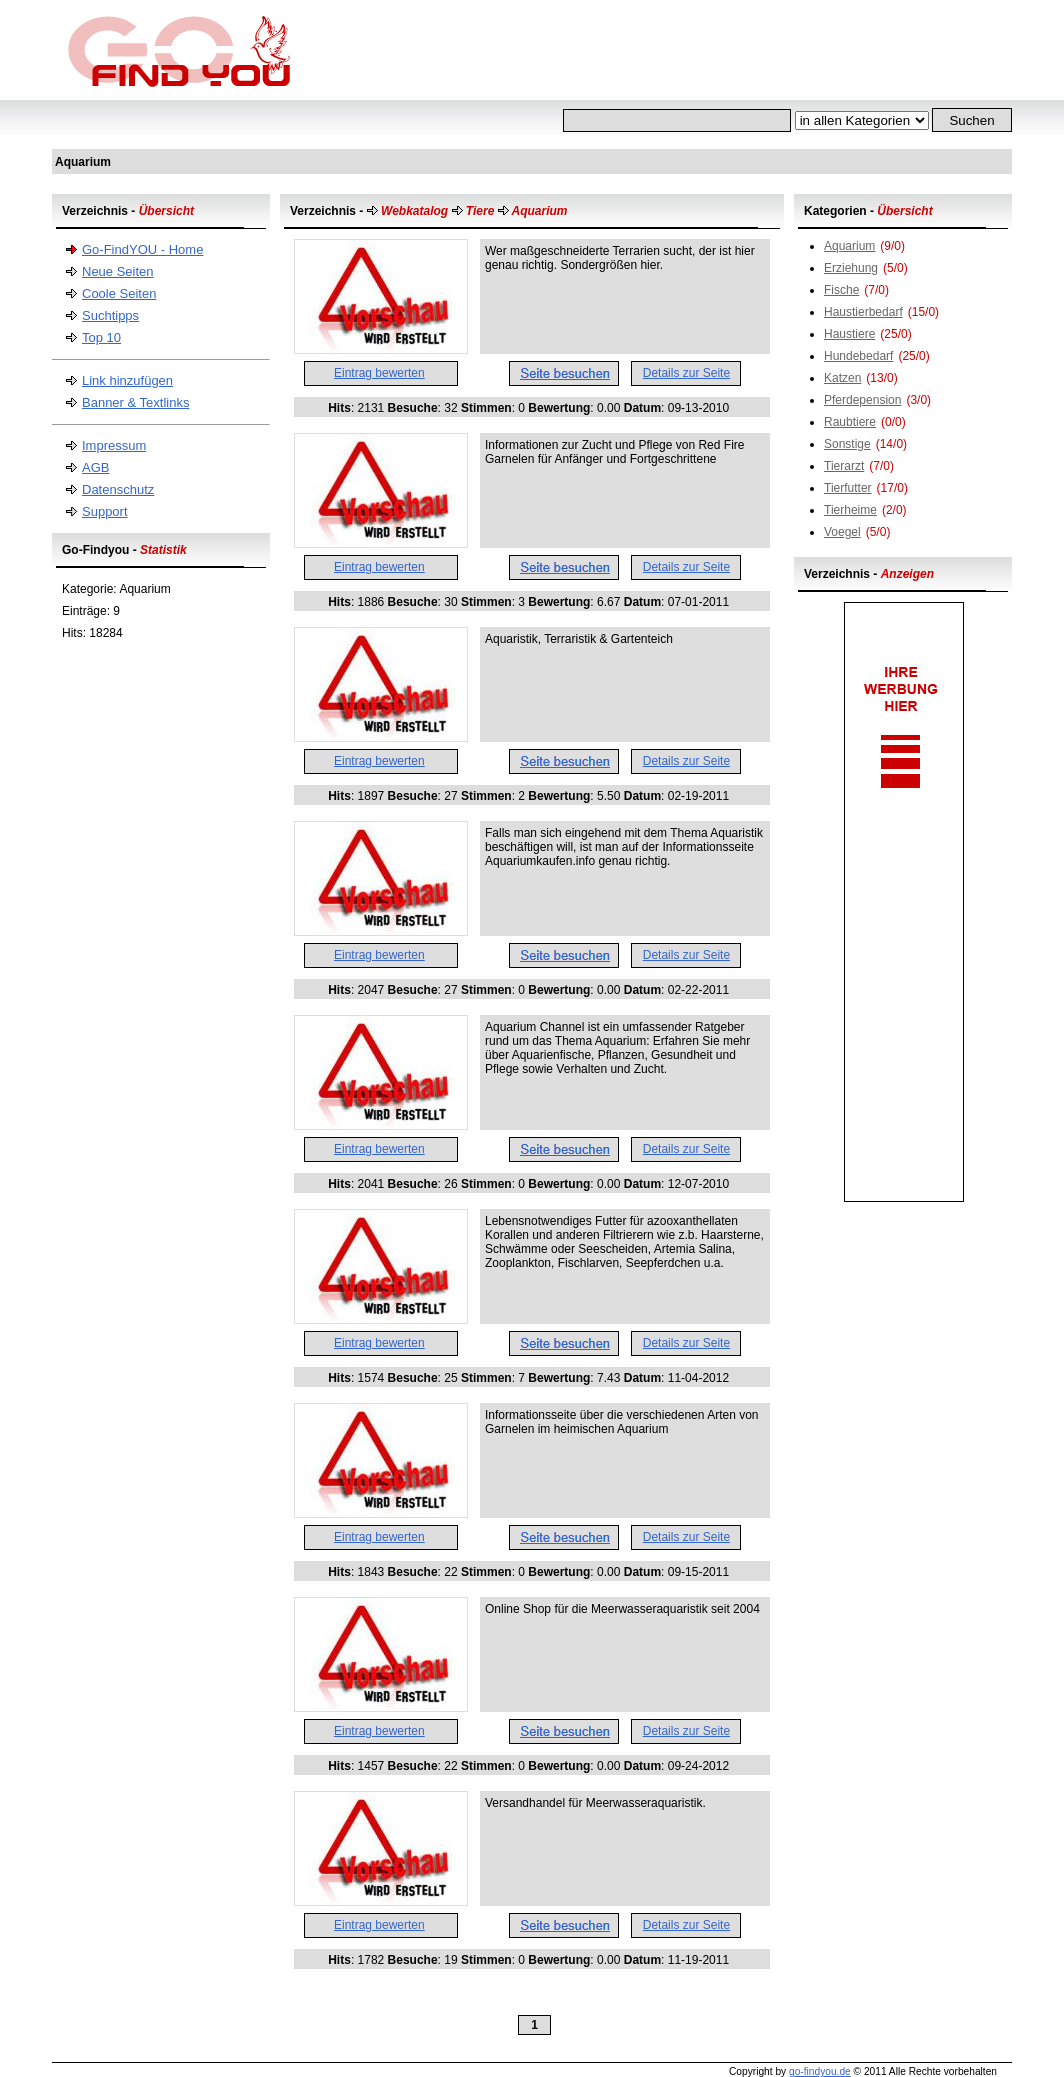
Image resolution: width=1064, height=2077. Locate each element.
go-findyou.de (820, 2071)
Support (105, 511)
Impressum (114, 445)
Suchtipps (110, 315)
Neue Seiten (118, 271)
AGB (95, 467)
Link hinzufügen (127, 380)
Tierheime (850, 510)
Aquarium (849, 246)
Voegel (842, 532)
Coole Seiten (119, 293)
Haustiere (849, 334)
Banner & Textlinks (135, 402)
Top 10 (101, 337)
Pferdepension (862, 400)
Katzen (842, 378)
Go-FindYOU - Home (142, 249)
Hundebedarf (858, 356)
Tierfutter (848, 488)
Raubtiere (850, 422)
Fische (841, 290)
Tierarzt (844, 466)
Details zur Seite (686, 373)
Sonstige (847, 444)
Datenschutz (118, 489)
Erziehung (851, 268)
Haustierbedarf (863, 312)
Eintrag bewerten (379, 373)
